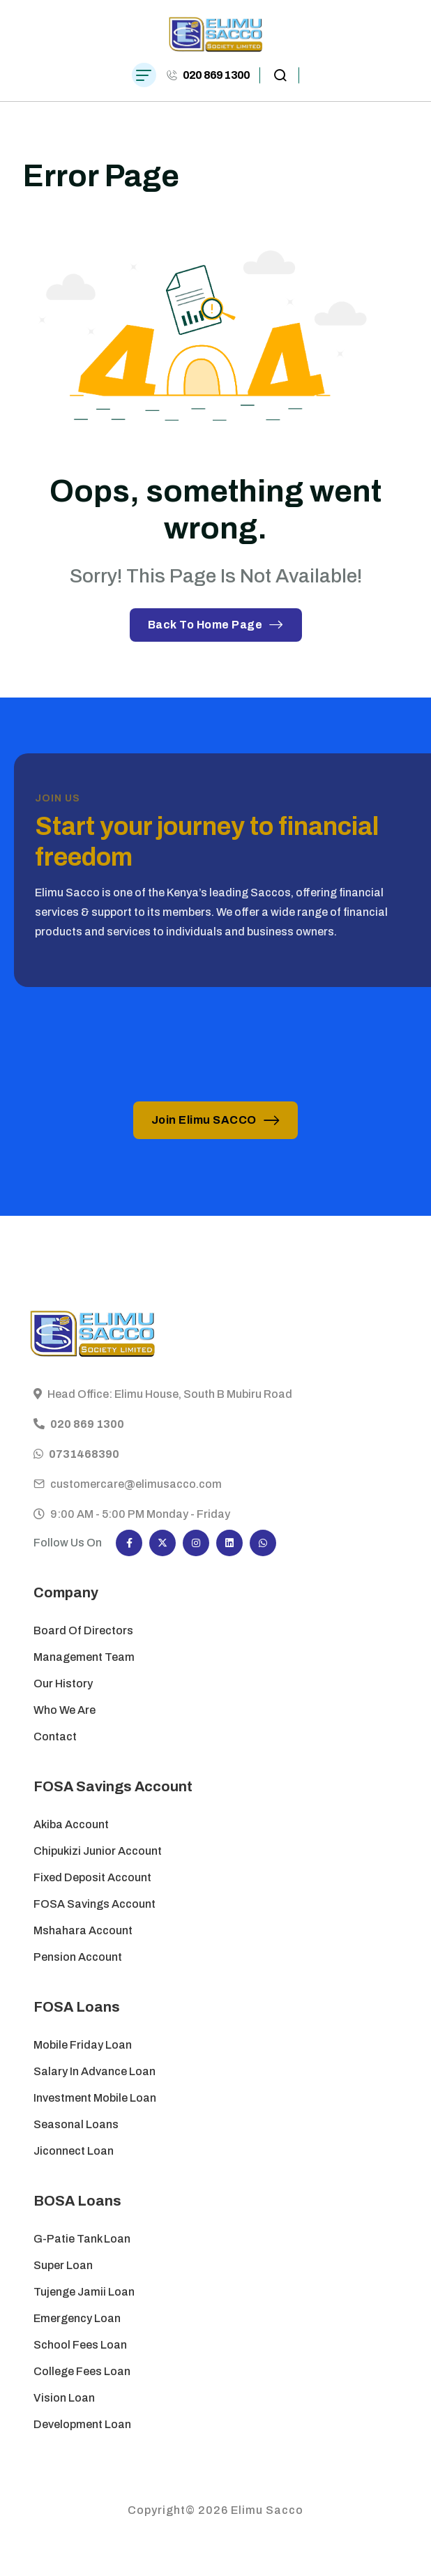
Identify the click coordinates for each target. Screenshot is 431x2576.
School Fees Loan (80, 2345)
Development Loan (82, 2424)
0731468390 (84, 1466)
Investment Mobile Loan (94, 2098)
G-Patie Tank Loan (81, 2239)
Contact (55, 1736)
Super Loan (63, 2265)
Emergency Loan (77, 2318)
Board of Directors (83, 1630)
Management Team (84, 1657)
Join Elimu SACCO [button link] (215, 1120)
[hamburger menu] (144, 75)
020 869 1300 (87, 1437)
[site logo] (216, 35)
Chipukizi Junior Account (97, 1851)
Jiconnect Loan (73, 2151)
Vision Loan (64, 2398)
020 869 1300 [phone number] (216, 75)
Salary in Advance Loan (94, 2071)
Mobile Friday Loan (82, 2045)
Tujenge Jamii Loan (84, 2292)
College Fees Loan (81, 2371)
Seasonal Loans (76, 2124)
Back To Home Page (216, 625)
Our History (63, 1683)
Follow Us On (67, 1543)
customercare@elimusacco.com (136, 1496)
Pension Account (77, 1957)
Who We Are (64, 1710)
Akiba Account (71, 1824)
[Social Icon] (129, 1543)
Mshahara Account (83, 1930)
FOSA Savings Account (94, 1904)
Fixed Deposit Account (92, 1877)
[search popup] (280, 75)
